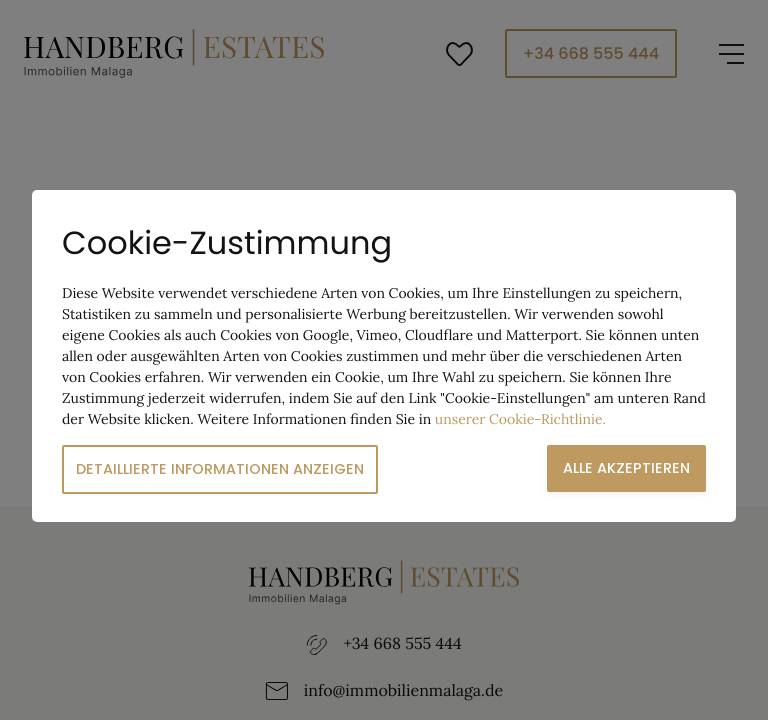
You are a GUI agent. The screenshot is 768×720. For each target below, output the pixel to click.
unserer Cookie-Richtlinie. (520, 419)
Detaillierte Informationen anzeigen (220, 469)
